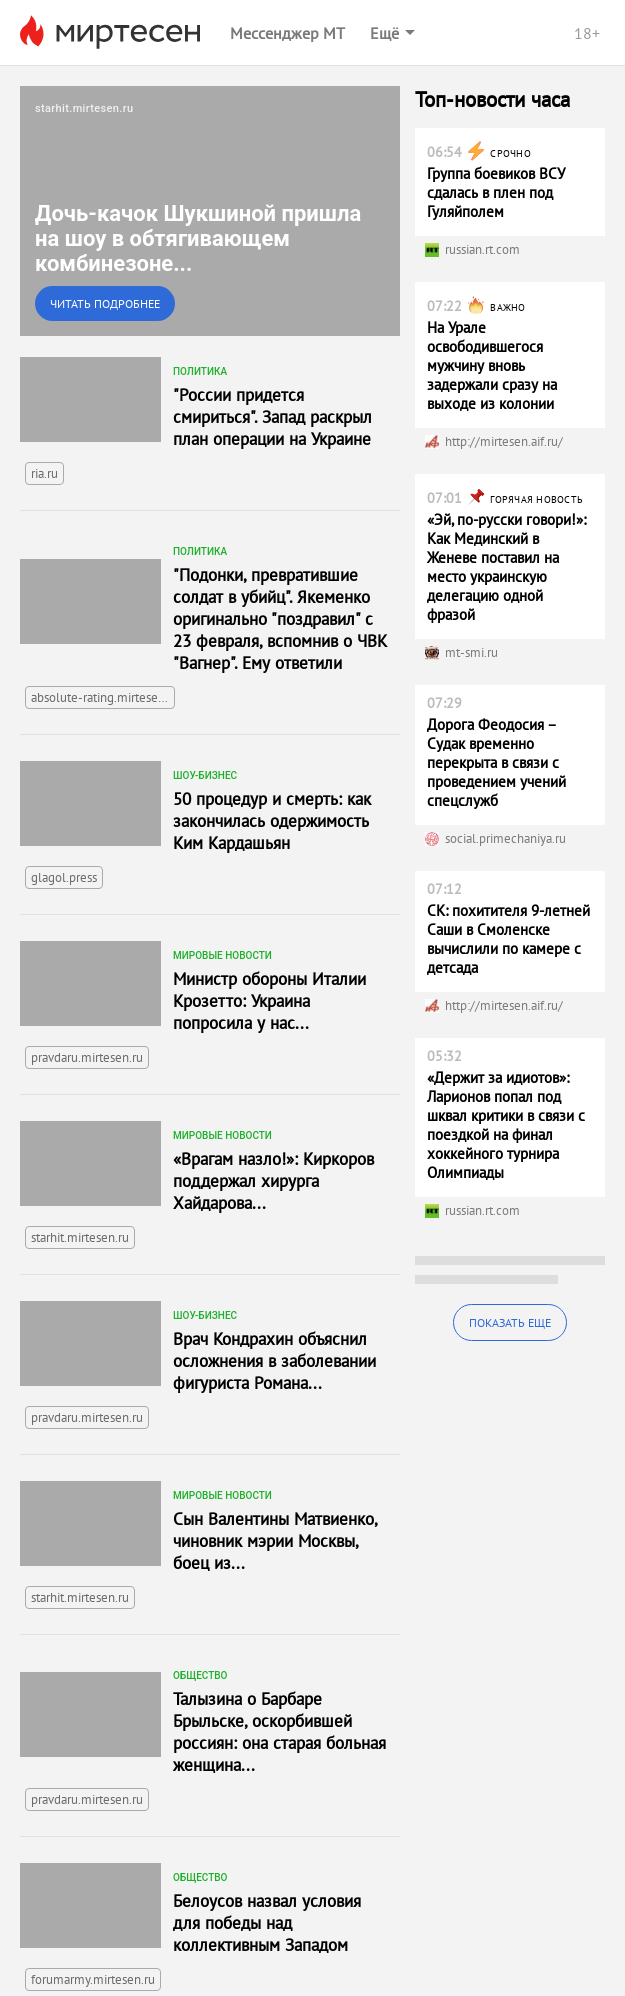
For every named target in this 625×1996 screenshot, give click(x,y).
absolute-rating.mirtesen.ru (103, 697)
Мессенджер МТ (287, 33)
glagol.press (64, 877)
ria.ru (44, 473)
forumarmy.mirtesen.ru (93, 1979)
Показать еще (510, 1322)
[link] (210, 211)
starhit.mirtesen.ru (80, 1237)
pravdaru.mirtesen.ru (87, 1057)
